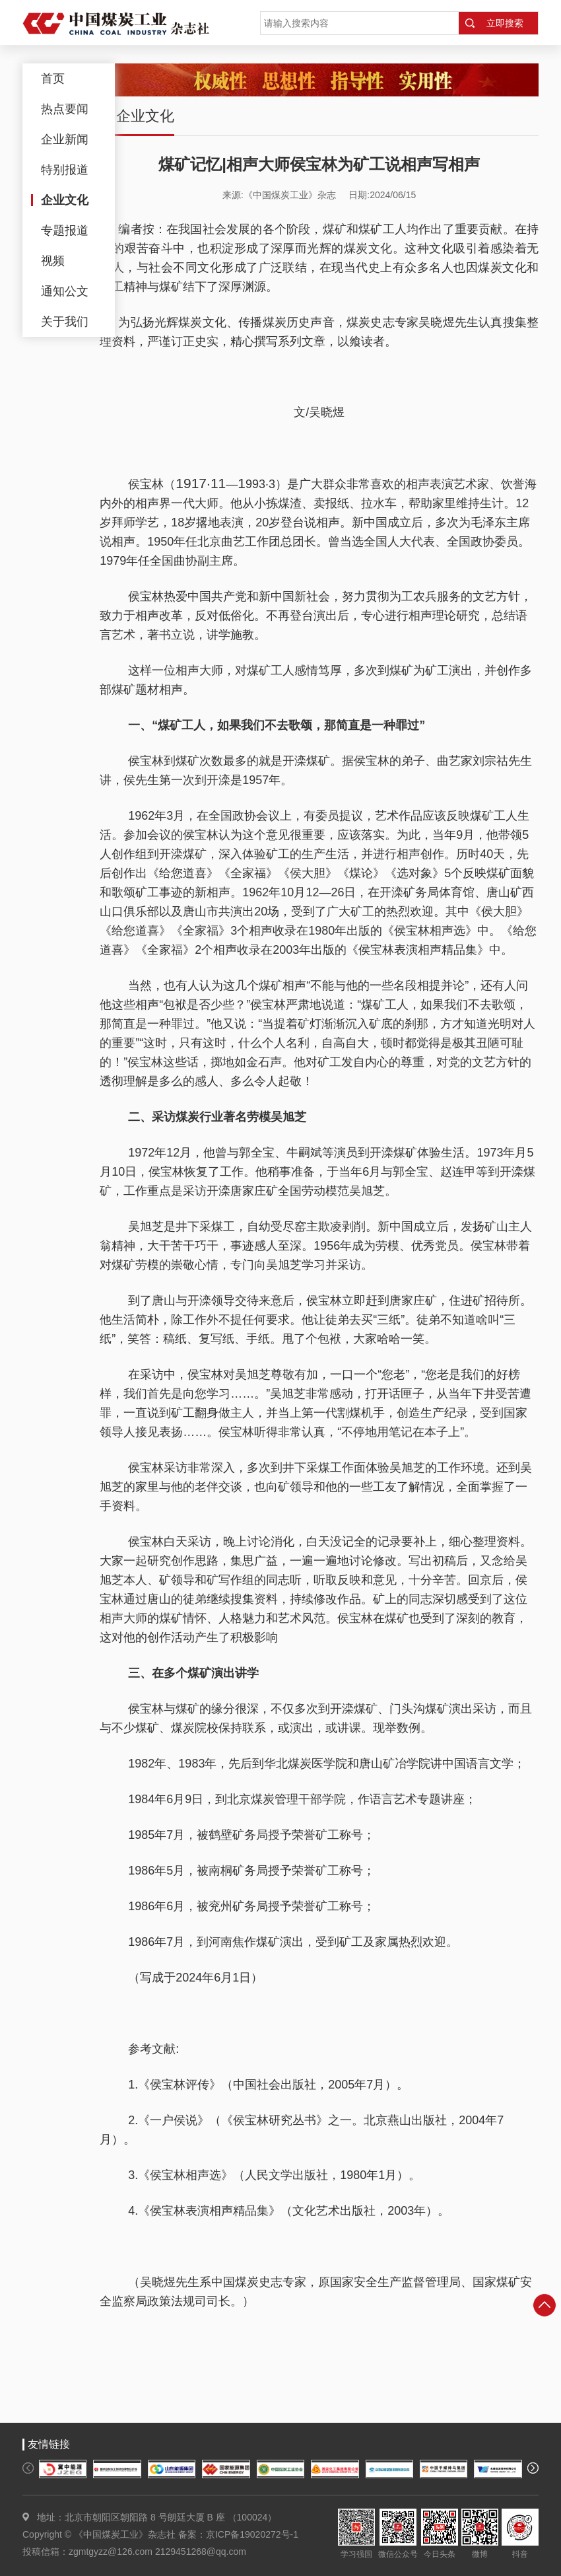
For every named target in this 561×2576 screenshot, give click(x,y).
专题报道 (64, 230)
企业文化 (64, 200)
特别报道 (64, 169)
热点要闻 (64, 109)
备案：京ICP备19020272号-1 (238, 2534)
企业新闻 (64, 139)
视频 (53, 261)
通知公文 (64, 291)
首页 (53, 78)
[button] (28, 2468)
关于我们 (64, 321)
